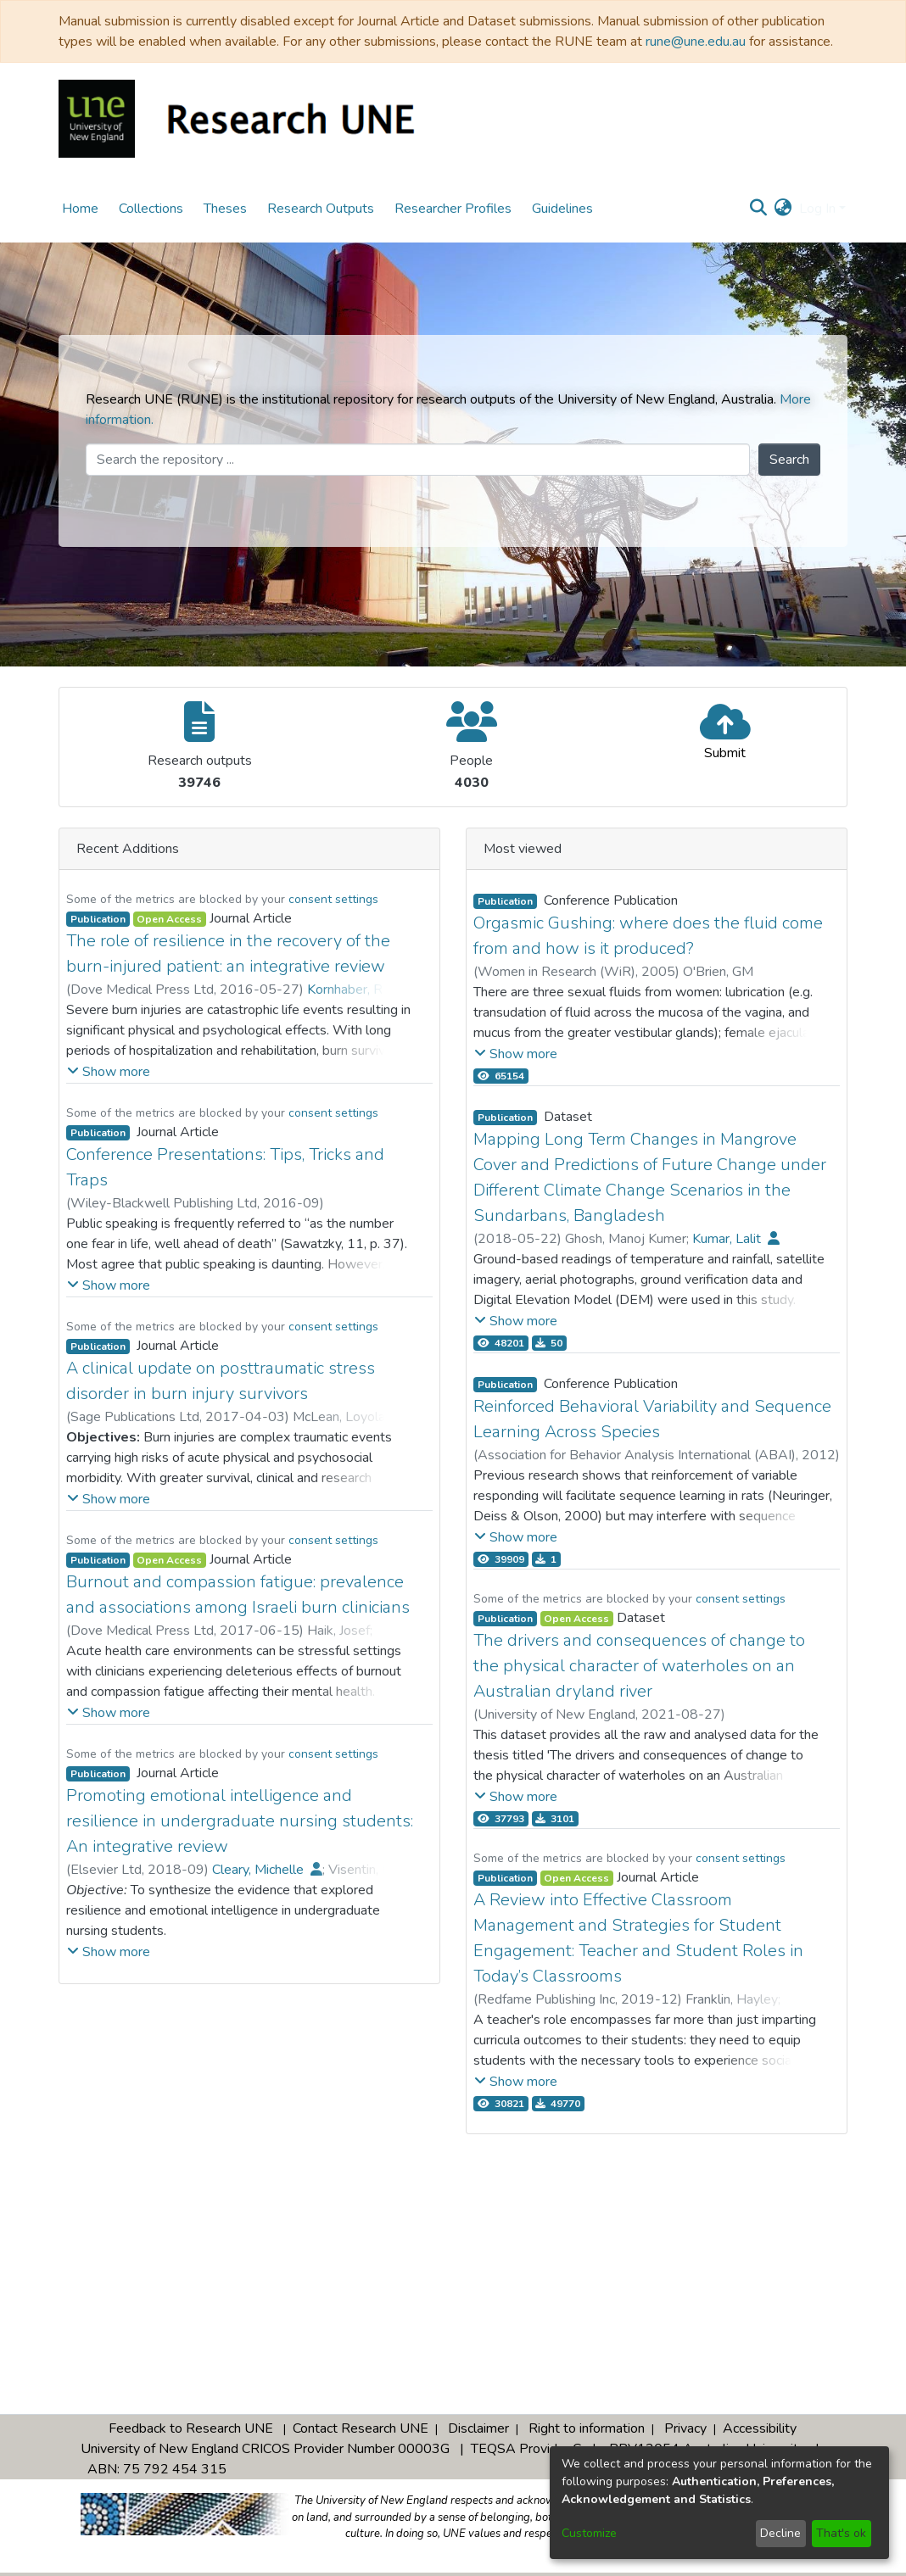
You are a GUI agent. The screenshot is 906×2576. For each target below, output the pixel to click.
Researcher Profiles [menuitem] (453, 208)
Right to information (586, 2428)
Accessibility (760, 2428)
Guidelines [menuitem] (562, 208)
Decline (780, 2533)
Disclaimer (478, 2428)
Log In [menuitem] (817, 208)
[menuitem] (783, 208)
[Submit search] (758, 208)
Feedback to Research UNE (191, 2428)
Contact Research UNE (360, 2428)
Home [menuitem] (80, 208)
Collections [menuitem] (151, 208)
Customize (589, 2533)
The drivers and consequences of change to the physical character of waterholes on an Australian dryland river (639, 1666)
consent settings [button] (333, 899)
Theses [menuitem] (225, 208)
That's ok (841, 2533)
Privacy (685, 2428)
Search (789, 459)
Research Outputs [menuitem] (320, 208)
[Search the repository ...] (418, 459)
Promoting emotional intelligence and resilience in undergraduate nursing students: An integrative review (239, 1821)
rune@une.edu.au (696, 41)
